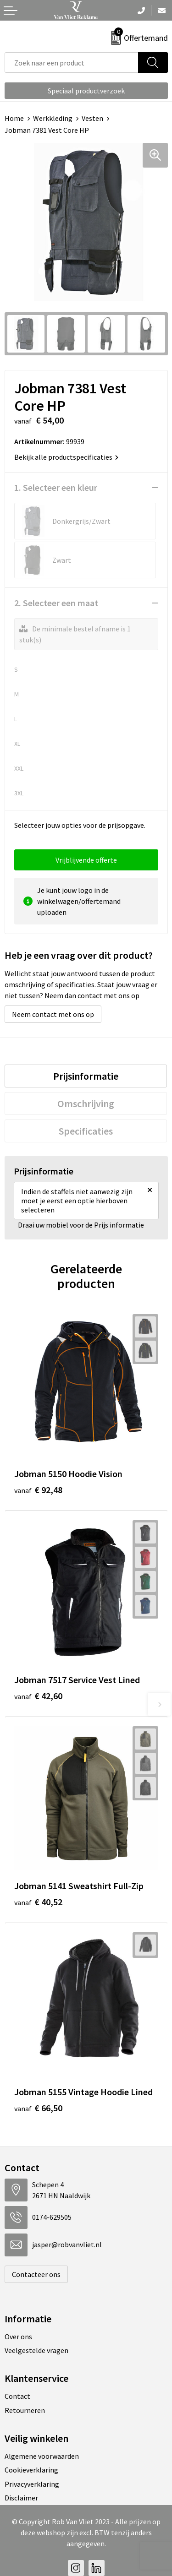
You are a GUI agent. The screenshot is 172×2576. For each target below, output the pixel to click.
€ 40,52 (38, 1902)
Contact (17, 2396)
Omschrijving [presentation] (85, 1103)
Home (14, 118)
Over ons (18, 2336)
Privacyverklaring (32, 2484)
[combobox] (72, 62)
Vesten (92, 118)
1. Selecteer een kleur (55, 487)
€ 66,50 (38, 2108)
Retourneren (25, 2410)
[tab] (86, 1076)
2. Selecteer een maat (56, 603)
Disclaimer (21, 2497)
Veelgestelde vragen (36, 2350)
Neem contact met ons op (53, 1014)
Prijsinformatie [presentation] (85, 1076)
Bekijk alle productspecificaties (66, 457)
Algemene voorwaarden (42, 2456)
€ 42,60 (38, 1695)
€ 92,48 (38, 1489)
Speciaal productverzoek (86, 90)
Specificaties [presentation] (86, 1131)
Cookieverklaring (31, 2469)
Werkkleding (52, 118)
